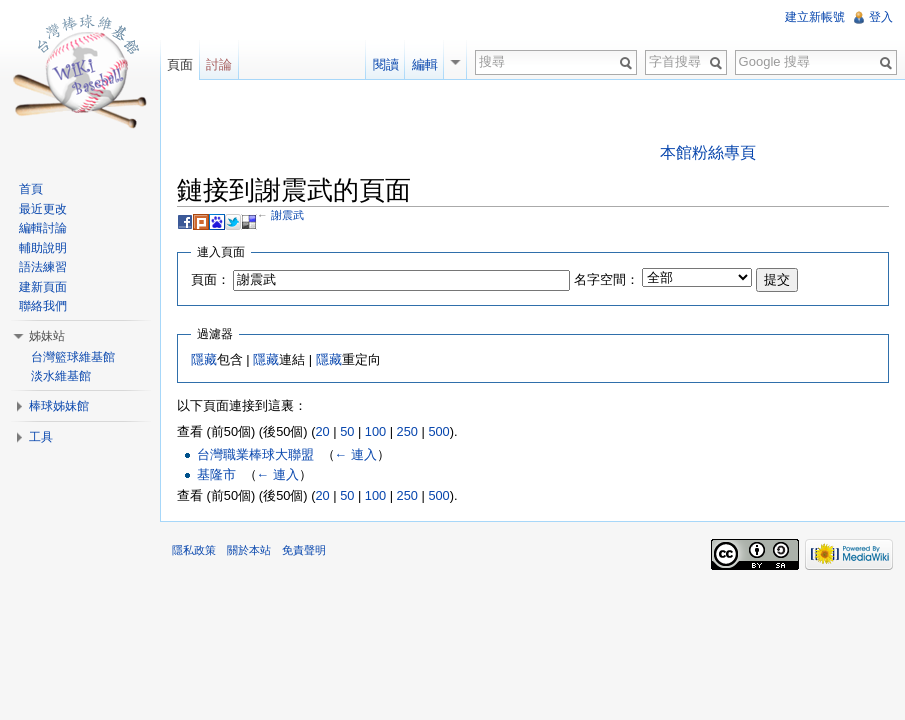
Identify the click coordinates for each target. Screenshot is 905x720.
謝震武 (287, 215)
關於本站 (249, 550)
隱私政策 (194, 550)
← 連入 (356, 454)
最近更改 (43, 209)
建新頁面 (43, 287)
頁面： (210, 279)
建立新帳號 (815, 17)
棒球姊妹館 (59, 406)
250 (407, 431)
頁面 (180, 64)
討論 (219, 64)
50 (347, 431)
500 (438, 431)
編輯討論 (43, 228)
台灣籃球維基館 (73, 357)
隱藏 (204, 359)
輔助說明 (43, 248)
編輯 (425, 64)
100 (375, 431)
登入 (881, 17)
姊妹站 (47, 336)
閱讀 (386, 64)
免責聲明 (304, 550)
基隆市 (216, 474)
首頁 (31, 189)
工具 (41, 437)
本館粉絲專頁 (708, 152)
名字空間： (606, 279)
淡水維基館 (61, 376)
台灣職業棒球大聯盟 (255, 454)
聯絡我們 (43, 306)
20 (322, 431)
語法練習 (43, 267)
